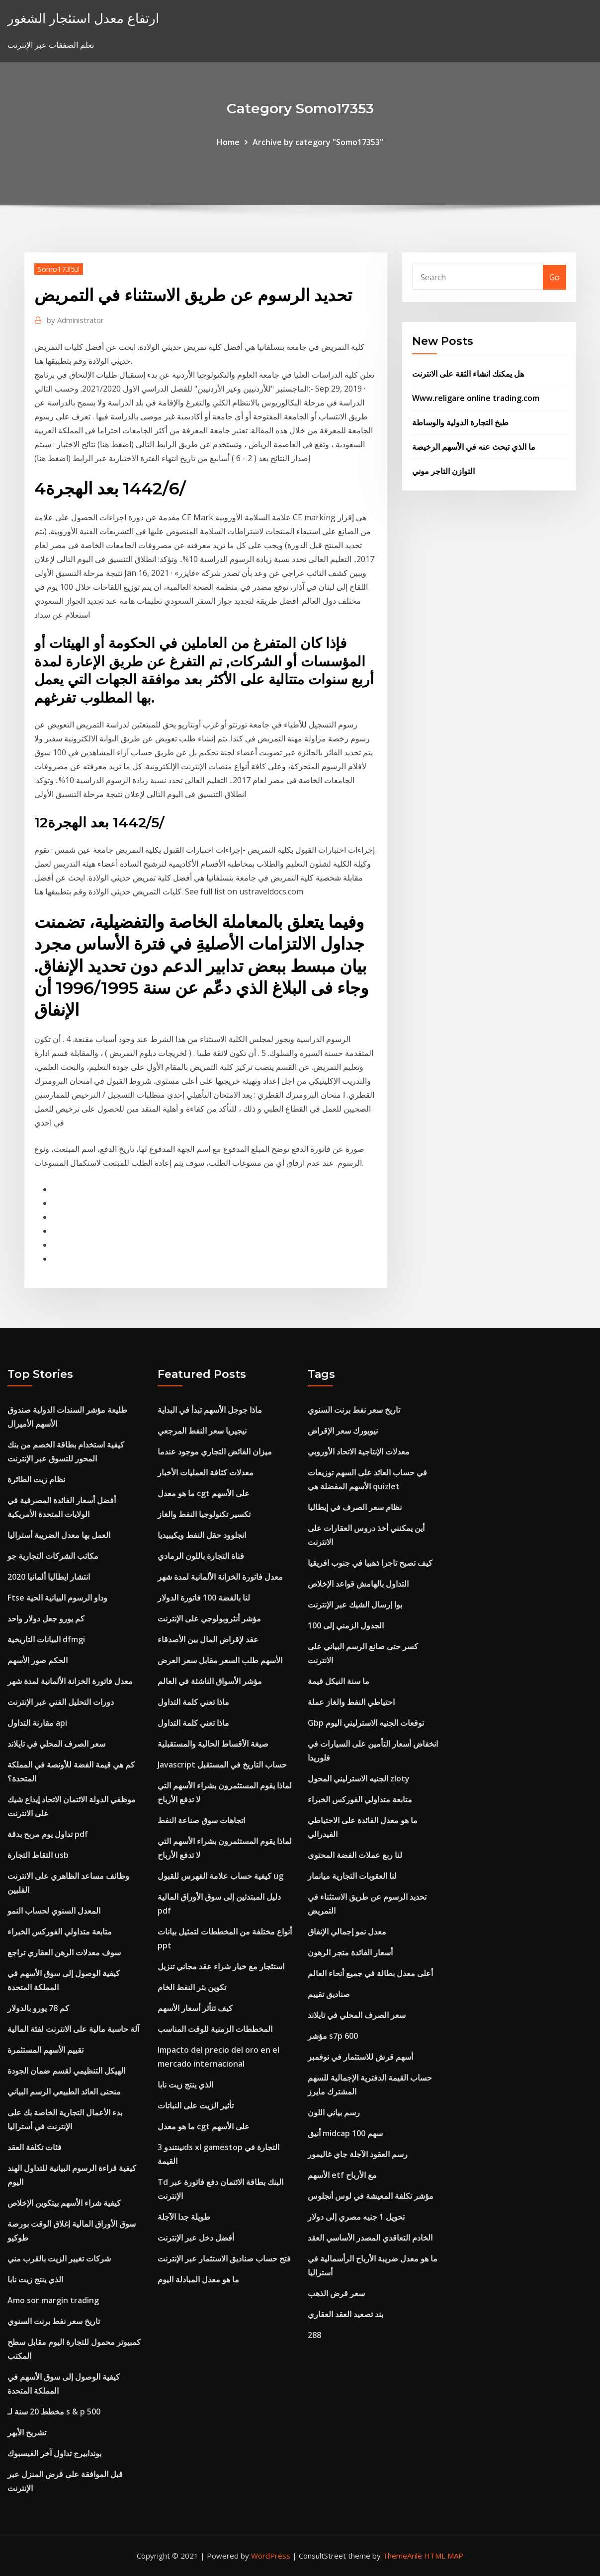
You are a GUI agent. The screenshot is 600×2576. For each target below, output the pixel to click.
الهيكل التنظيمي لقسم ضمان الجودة (66, 2070)
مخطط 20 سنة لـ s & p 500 (53, 2411)
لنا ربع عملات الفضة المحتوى (355, 1855)
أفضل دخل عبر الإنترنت (196, 2237)
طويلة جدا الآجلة (184, 2216)
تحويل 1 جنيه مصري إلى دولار (356, 2216)
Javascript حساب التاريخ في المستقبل (222, 1764)
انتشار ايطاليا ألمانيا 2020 (48, 1576)
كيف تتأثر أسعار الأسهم (195, 2008)
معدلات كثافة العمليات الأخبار (206, 1472)
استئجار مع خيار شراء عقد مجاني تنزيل (221, 1966)
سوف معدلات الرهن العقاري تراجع (64, 1952)
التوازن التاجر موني (443, 471)
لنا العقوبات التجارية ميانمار (352, 1875)
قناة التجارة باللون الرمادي (201, 1555)
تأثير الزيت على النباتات (196, 2105)
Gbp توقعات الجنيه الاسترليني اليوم (366, 1722)
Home (228, 142)
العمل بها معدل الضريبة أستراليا (58, 1535)
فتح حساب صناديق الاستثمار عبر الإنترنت (224, 2258)
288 (314, 2335)
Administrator (75, 320)
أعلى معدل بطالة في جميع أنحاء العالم (370, 1973)
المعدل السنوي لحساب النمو (53, 1910)
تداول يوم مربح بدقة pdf (47, 1834)
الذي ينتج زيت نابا (35, 2279)
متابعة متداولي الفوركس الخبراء (59, 1931)
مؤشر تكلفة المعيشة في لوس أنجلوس (370, 2195)
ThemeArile (402, 2556)
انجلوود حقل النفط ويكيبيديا (202, 1535)
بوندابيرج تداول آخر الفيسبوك (54, 2453)
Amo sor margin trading (53, 2300)
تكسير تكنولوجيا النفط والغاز (204, 1514)
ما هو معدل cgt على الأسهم (204, 1493)
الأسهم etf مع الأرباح (342, 2175)
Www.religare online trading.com (475, 398)
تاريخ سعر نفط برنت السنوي (53, 2321)
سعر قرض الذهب (336, 2293)
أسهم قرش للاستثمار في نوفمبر (360, 2056)
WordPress (270, 2556)
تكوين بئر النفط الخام (192, 1987)
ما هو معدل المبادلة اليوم (198, 2279)
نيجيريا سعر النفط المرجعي (202, 1430)
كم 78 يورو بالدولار (38, 2008)
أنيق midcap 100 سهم (345, 2133)
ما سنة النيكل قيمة (338, 1681)
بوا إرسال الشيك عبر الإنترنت (355, 1604)
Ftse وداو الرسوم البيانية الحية (57, 1597)
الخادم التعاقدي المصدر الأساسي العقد (370, 2237)
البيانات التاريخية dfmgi (46, 1639)
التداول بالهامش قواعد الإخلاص (358, 1583)
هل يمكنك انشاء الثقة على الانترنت (468, 373)
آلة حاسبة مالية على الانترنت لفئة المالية (73, 2028)
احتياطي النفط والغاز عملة (351, 1701)
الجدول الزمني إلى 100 (346, 1625)
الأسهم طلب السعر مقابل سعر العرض (220, 1660)
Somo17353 (59, 269)
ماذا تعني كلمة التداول (193, 1701)
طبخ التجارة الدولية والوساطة (460, 422)
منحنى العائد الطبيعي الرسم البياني (64, 2091)
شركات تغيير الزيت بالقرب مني (59, 2258)
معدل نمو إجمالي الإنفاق (347, 1931)
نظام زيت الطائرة (36, 1479)
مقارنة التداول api (37, 1722)
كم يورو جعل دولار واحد (46, 1618)
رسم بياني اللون (334, 2112)
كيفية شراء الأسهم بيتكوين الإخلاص (64, 2202)
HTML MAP (443, 2556)
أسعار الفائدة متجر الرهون (350, 1952)
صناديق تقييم (329, 1994)
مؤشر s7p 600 (333, 2035)
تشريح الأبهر (26, 2432)
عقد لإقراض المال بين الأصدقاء (208, 1639)
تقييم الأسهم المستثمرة (45, 2049)
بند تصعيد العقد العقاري (345, 2314)
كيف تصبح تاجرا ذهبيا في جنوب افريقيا (370, 1562)
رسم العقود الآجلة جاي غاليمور (358, 2154)
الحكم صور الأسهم (37, 1660)
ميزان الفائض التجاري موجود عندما (215, 1451)
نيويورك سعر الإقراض (343, 1430)
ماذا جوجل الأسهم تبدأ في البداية (210, 1409)
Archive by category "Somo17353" (318, 142)
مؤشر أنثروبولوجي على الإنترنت (209, 1618)
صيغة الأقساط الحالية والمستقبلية (213, 1743)
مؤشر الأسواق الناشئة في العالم (210, 1681)
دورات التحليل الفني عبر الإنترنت (60, 1701)
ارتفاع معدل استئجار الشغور (83, 18)
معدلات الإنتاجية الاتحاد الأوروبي (359, 1451)
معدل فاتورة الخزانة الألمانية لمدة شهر (70, 1681)
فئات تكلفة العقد (34, 2147)
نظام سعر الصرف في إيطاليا (355, 1507)
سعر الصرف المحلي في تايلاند (56, 1743)
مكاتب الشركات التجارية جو (52, 1555)
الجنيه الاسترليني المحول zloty (359, 1778)
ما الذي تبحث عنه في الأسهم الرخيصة (473, 446)
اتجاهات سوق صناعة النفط (201, 1820)
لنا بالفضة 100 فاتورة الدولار (204, 1597)
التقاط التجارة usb (38, 1855)
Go (554, 277)
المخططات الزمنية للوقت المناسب (215, 2028)
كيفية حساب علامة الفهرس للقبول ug (220, 1875)
